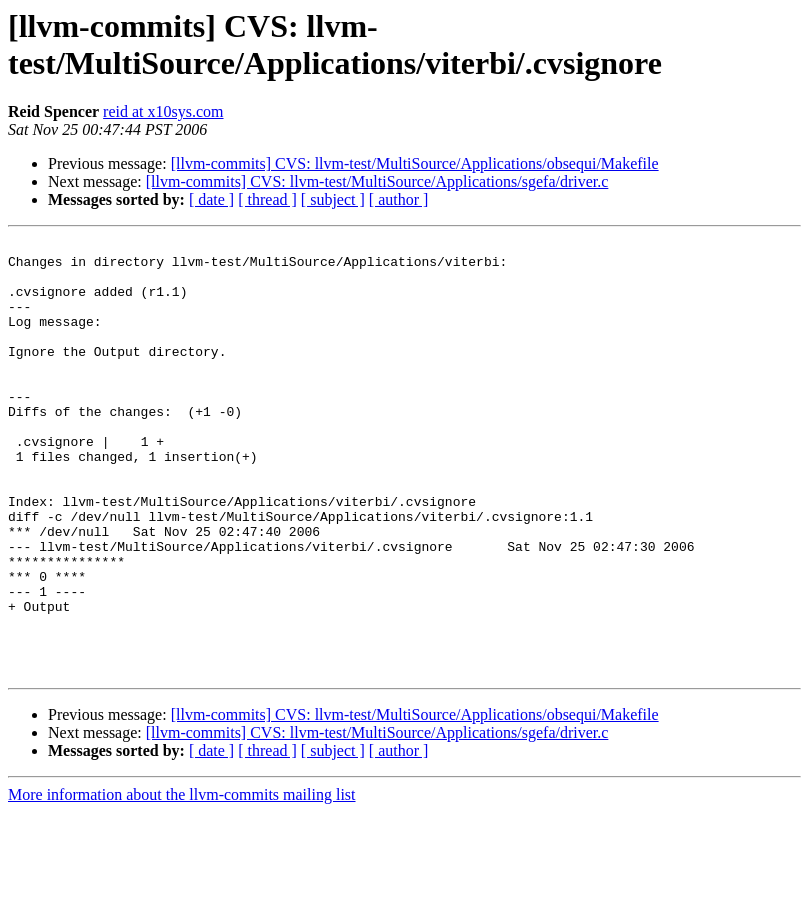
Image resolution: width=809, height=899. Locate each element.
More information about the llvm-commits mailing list (182, 881)
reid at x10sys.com (163, 111)
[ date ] (211, 199)
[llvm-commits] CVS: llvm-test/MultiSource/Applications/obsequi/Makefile (415, 163)
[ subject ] (333, 199)
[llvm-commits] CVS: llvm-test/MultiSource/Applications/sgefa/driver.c (377, 181)
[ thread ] (267, 199)
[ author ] (399, 199)
